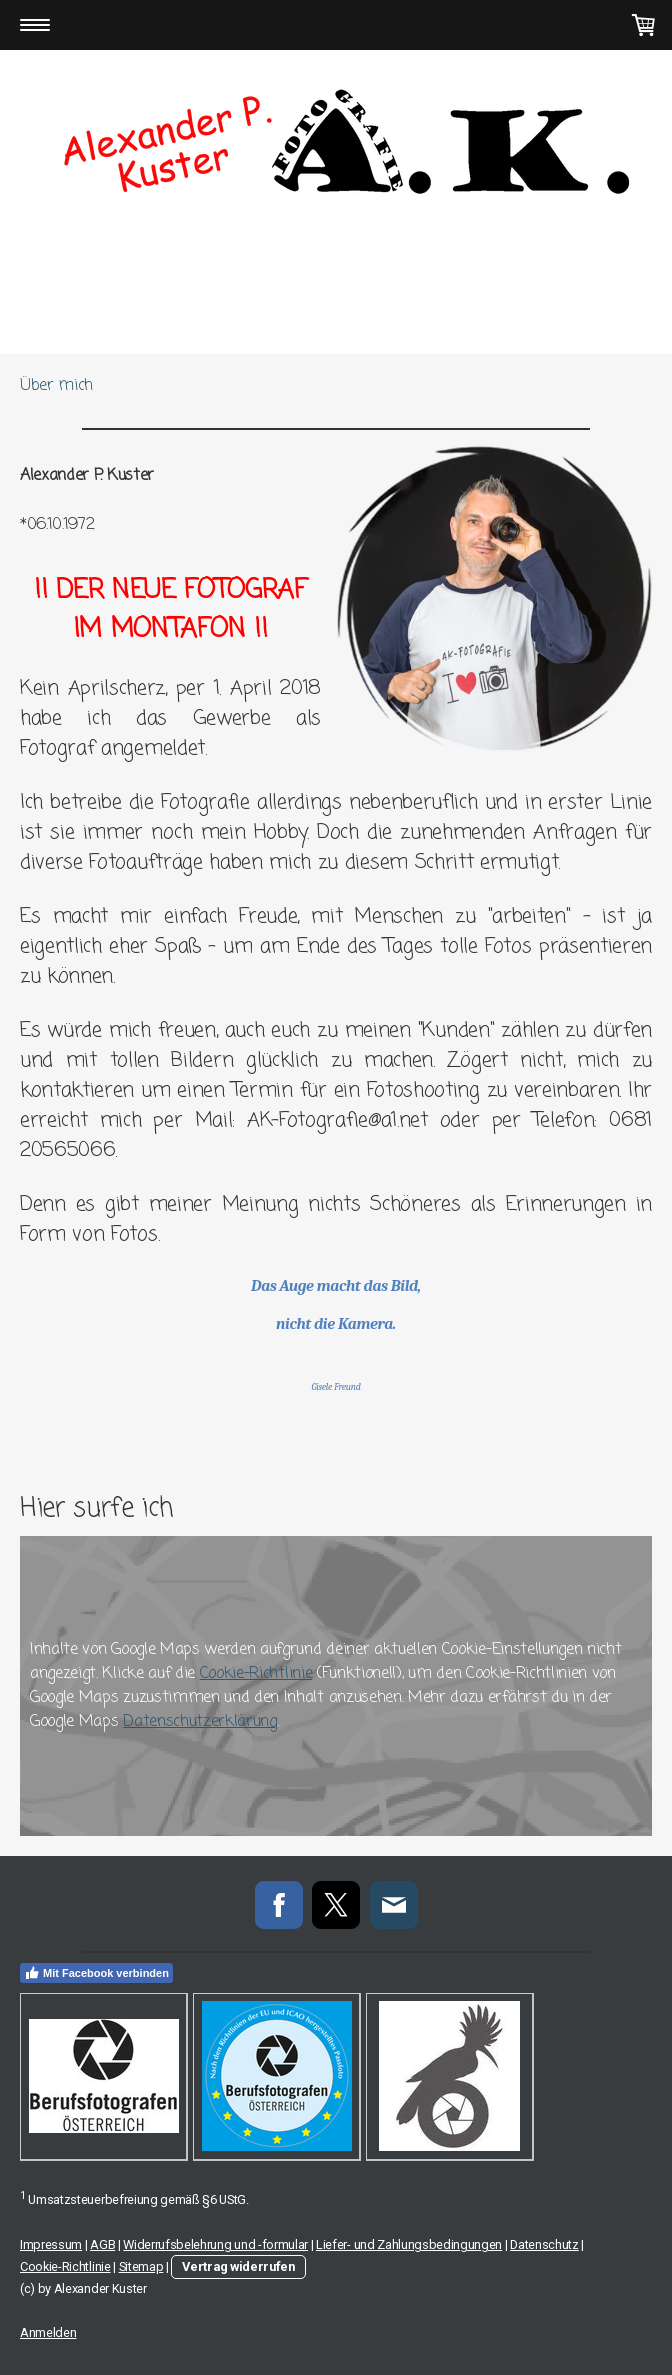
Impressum (51, 2244)
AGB (102, 2244)
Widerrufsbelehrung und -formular (215, 2244)
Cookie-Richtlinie (256, 1674)
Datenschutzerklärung (200, 1722)
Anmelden (48, 2332)
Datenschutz (544, 2244)
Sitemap (141, 2266)
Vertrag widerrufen (238, 2266)
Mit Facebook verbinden (96, 1973)
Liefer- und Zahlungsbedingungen (409, 2244)
